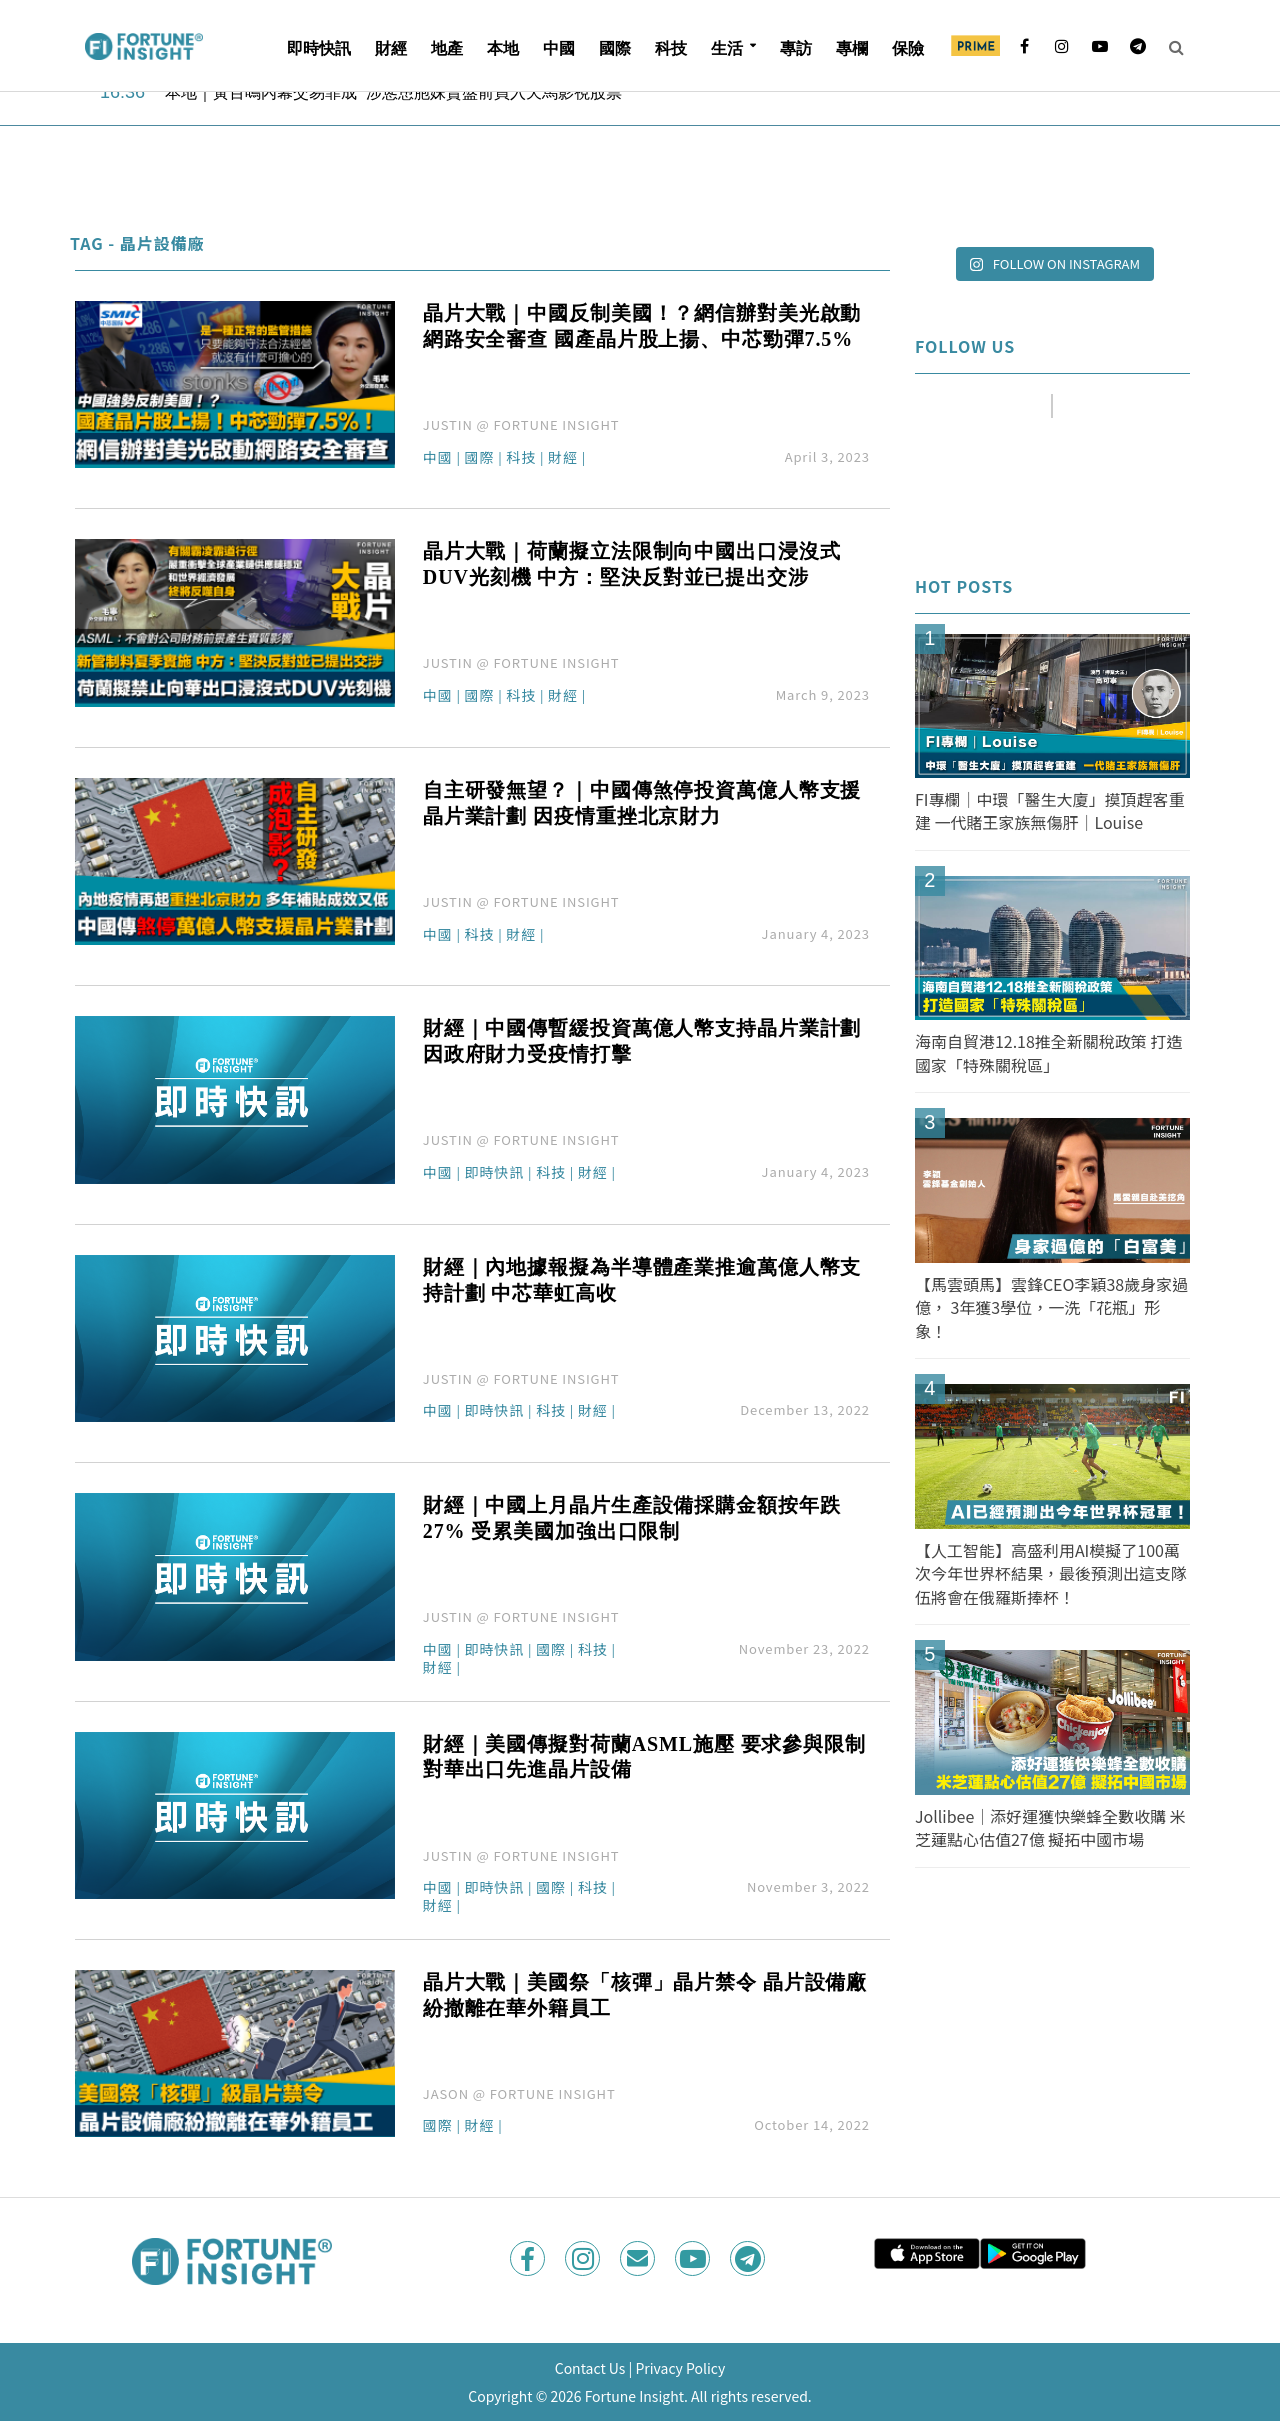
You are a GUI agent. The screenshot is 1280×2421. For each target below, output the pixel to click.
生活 (727, 48)
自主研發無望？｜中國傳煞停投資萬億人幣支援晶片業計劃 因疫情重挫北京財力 (642, 803)
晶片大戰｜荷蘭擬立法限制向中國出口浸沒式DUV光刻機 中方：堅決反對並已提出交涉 (632, 564)
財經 (391, 48)
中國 (559, 48)
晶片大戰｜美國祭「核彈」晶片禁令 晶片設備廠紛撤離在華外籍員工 (645, 1995)
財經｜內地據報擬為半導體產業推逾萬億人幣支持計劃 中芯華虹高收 (642, 1280)
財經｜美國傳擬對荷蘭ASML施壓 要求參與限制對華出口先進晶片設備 (644, 1757)
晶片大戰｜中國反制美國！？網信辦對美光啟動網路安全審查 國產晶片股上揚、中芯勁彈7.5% (642, 326)
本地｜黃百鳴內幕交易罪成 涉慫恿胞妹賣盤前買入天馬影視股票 (393, 93)
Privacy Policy (680, 2368)
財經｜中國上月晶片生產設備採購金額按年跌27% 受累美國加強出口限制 (632, 1518)
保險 (908, 48)
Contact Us (590, 2368)
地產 (447, 48)
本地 (503, 48)
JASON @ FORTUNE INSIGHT (519, 2093)
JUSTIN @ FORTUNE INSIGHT (521, 424)
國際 (615, 48)
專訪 (796, 48)
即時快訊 (319, 48)
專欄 (852, 48)
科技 (671, 48)
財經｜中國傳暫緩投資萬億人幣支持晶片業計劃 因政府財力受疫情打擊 (642, 1041)
